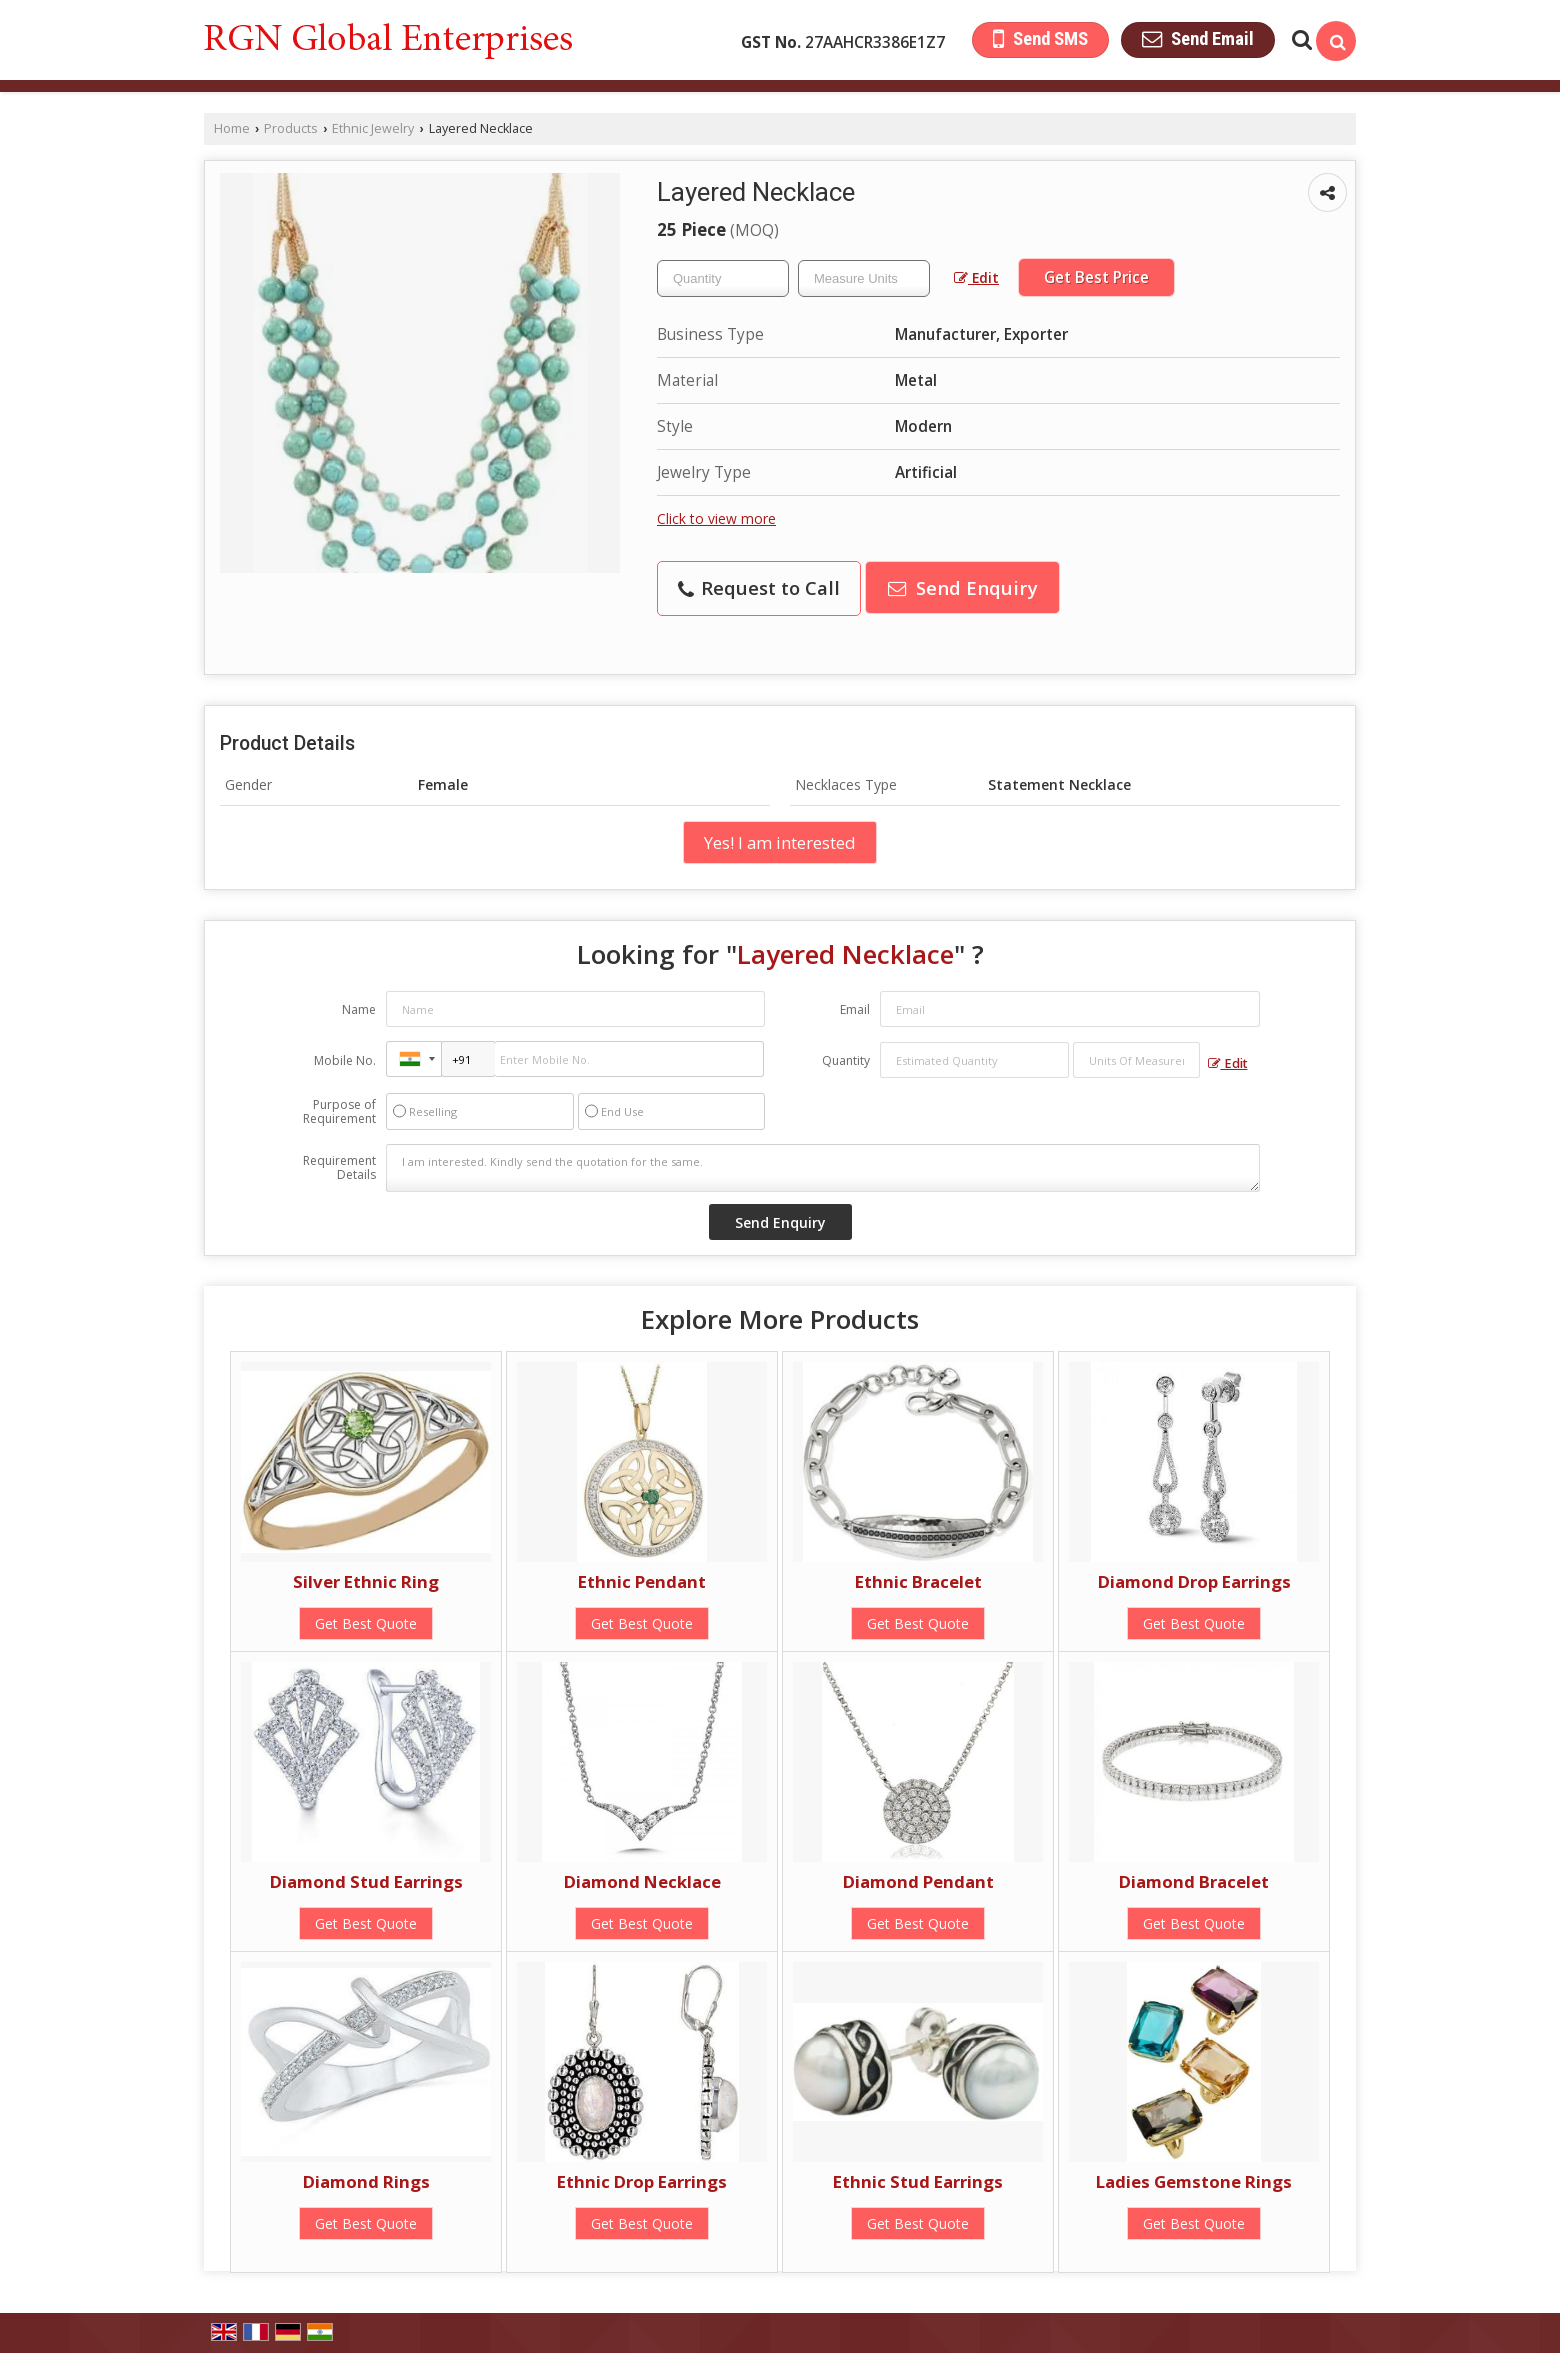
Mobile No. (345, 1060)
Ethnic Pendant (642, 1581)
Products (291, 128)
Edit (976, 277)
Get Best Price (1096, 277)
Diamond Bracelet (1194, 1881)
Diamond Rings (366, 2181)
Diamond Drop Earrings (1194, 1581)
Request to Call (759, 587)
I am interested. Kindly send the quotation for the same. (823, 1168)
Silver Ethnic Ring (366, 1581)
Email (855, 1009)
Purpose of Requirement (339, 1112)
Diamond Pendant (918, 1881)
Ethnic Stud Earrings (918, 2181)
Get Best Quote (366, 1623)
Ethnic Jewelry (373, 128)
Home (232, 128)
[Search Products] (1299, 39)
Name (359, 1009)
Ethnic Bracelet (918, 1581)
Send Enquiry (963, 587)
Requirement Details (339, 1168)
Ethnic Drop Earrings (642, 2181)
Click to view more (716, 518)
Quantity (846, 1060)
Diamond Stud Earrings (366, 1881)
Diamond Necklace (642, 1881)
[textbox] (864, 278)
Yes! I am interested (780, 842)
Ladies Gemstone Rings (1194, 2181)
